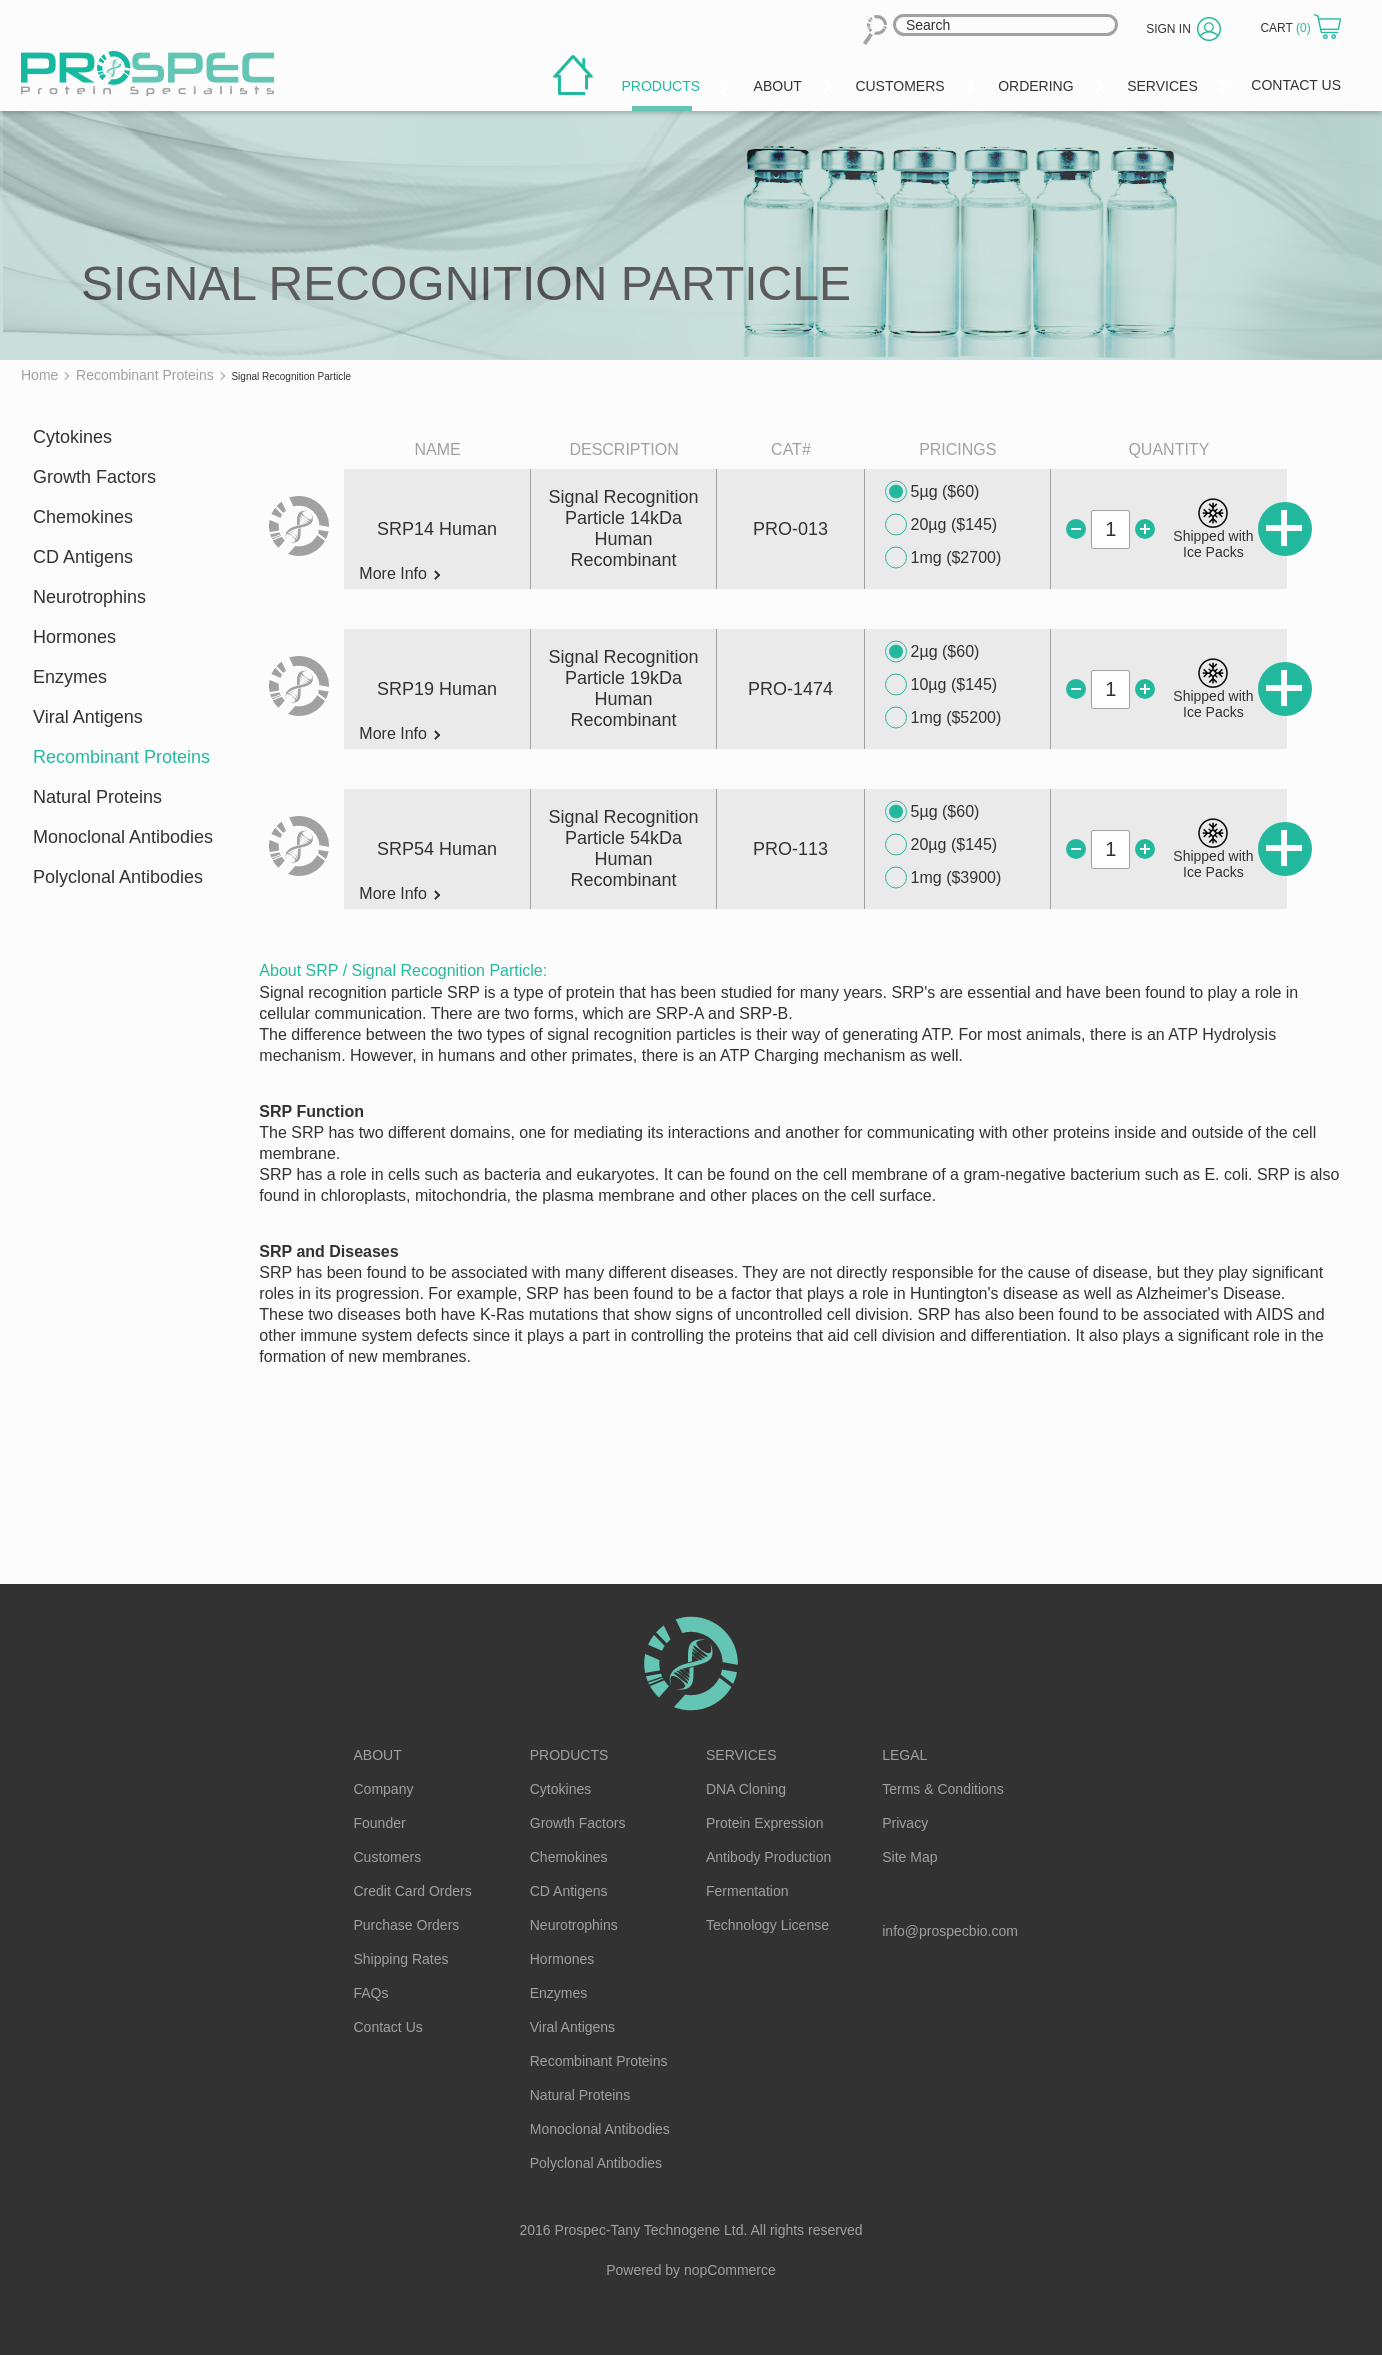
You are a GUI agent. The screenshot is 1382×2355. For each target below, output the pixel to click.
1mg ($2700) (943, 558)
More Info (399, 574)
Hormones (74, 637)
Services (741, 1755)
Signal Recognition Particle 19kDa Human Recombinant (624, 688)
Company (384, 1789)
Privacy (905, 1823)
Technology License (767, 1925)
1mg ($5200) (943, 718)
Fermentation (747, 1891)
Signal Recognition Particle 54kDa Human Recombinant (624, 848)
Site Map (909, 1857)
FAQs (371, 1993)
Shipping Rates (401, 1959)
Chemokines (83, 517)
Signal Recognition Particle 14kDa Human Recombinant (624, 528)
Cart (1287, 28)
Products (569, 1755)
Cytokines (72, 437)
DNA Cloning (746, 1789)
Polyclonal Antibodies (118, 877)
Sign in (1168, 29)
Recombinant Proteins (121, 757)
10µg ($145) (941, 685)
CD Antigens (83, 557)
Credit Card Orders (413, 1891)
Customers (388, 1857)
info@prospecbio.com (950, 1931)
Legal (904, 1755)
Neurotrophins (89, 597)
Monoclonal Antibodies (123, 837)
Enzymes (70, 677)
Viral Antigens (88, 717)
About (378, 1755)
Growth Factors (94, 477)
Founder (380, 1823)
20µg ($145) (941, 525)
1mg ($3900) (943, 878)
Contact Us (388, 2027)
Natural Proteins (97, 797)
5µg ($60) (932, 492)
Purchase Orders (407, 1925)
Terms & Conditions (942, 1789)
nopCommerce (730, 2270)
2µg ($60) (932, 652)
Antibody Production (768, 1857)
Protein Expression (765, 1823)
